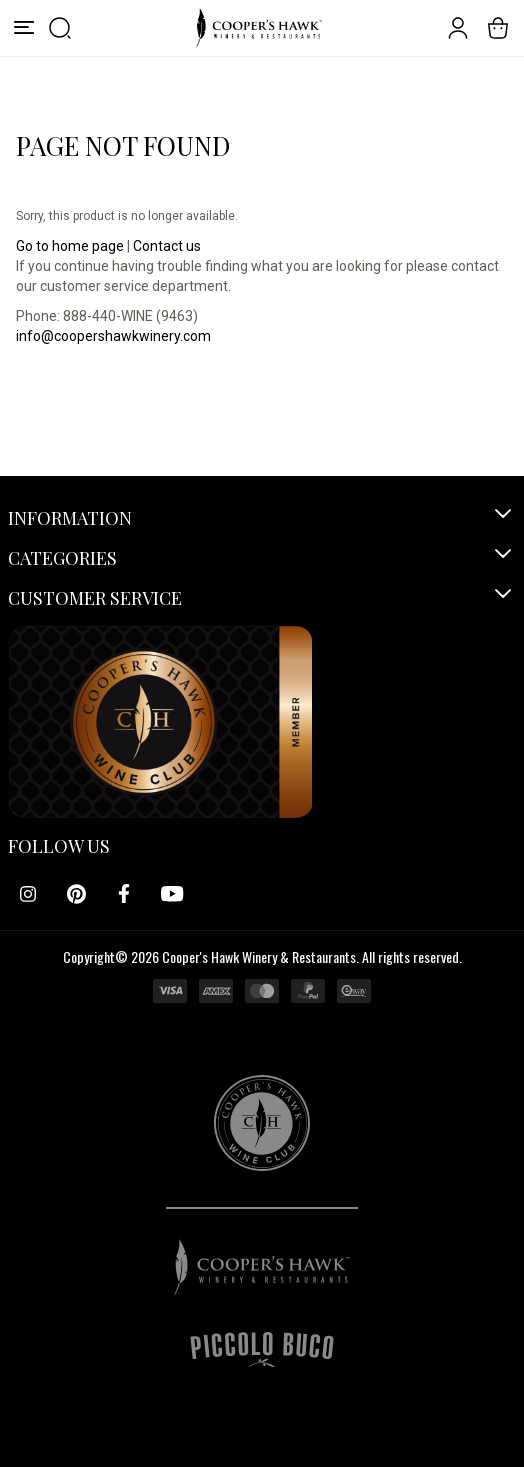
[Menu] (24, 28)
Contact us (167, 246)
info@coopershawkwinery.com (113, 336)
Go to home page (70, 246)
